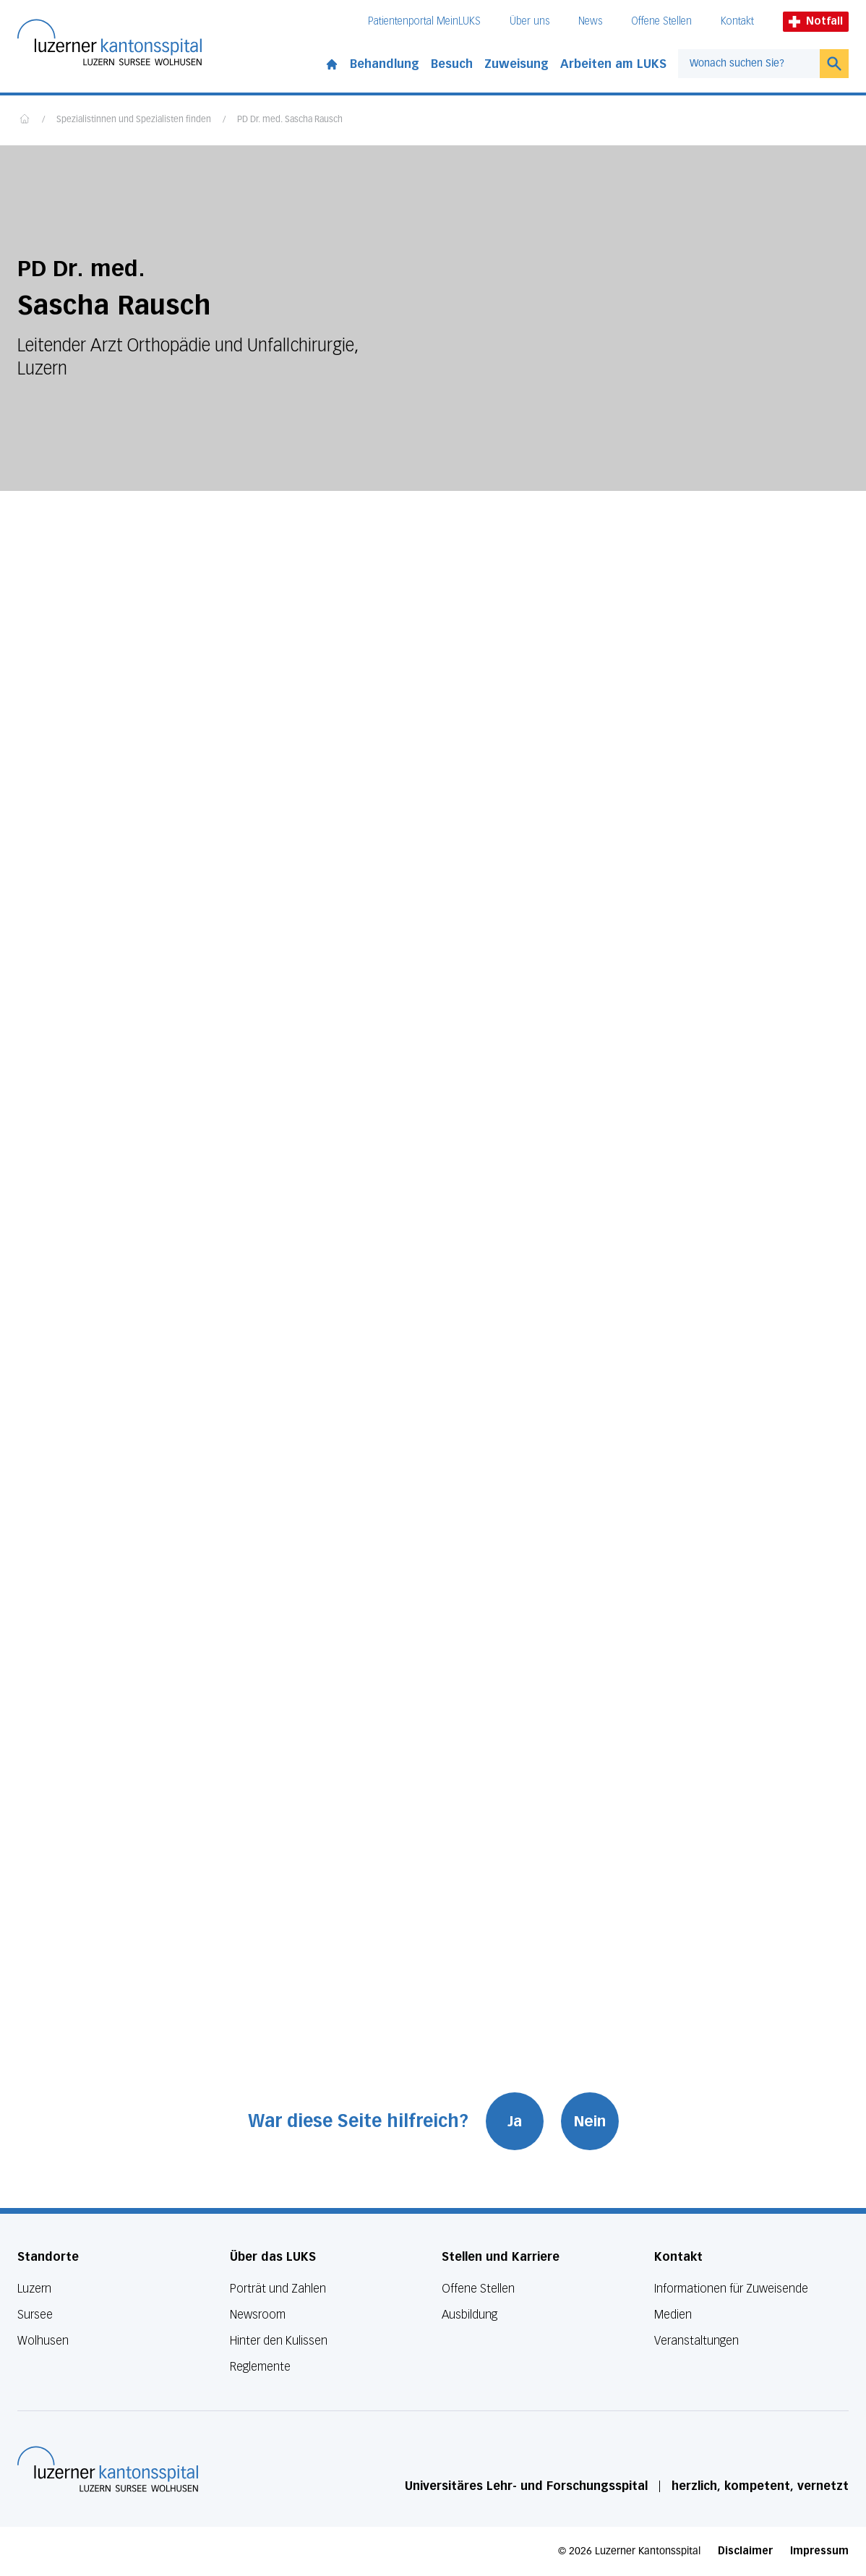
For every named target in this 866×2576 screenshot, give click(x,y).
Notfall (816, 21)
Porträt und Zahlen (278, 2288)
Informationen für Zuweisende (731, 2288)
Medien (673, 2315)
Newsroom (258, 2315)
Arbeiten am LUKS (613, 64)
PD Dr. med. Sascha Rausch (290, 120)
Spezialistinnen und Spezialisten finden (133, 120)
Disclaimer (745, 2551)
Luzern (34, 2288)
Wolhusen (43, 2341)
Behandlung (384, 64)
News (590, 21)
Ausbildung (469, 2315)
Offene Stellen (661, 21)
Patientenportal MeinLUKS (424, 21)
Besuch (452, 64)
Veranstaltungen (696, 2341)
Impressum (819, 2551)
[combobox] (749, 63)
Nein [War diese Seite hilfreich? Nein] (590, 2121)
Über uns (529, 21)
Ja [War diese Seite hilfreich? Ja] (514, 2121)
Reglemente (260, 2367)
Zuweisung (516, 64)
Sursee (35, 2315)
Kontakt (737, 21)
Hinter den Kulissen (278, 2341)
